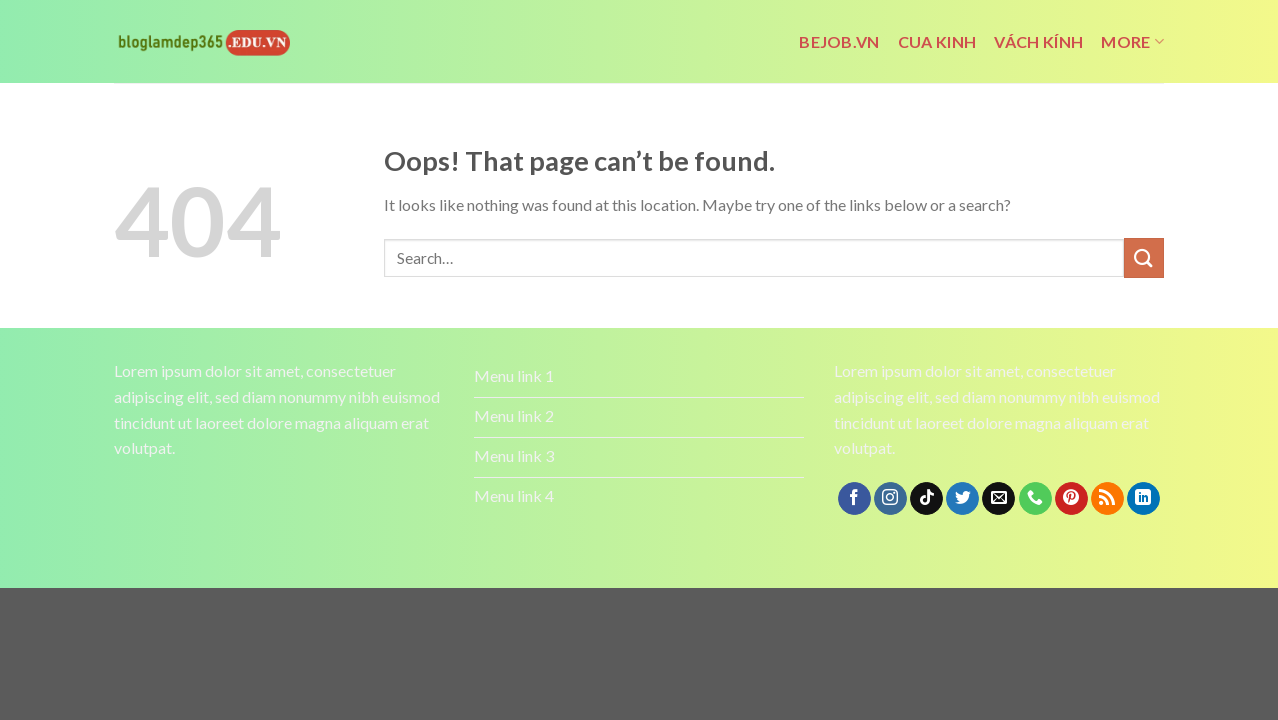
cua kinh (937, 41)
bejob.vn (839, 41)
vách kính (1038, 41)
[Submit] (1144, 257)
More (1132, 42)
